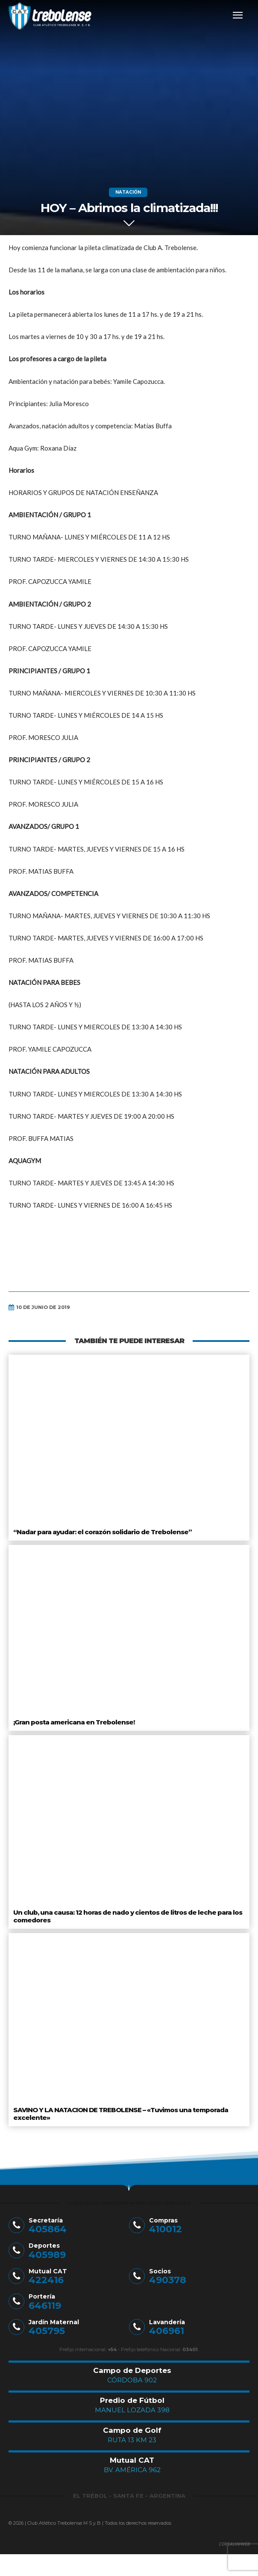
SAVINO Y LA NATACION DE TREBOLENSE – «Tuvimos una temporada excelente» (120, 2114)
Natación (128, 192)
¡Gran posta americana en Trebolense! (74, 1722)
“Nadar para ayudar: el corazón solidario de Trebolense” (102, 1532)
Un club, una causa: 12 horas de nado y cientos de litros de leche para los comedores (127, 1916)
